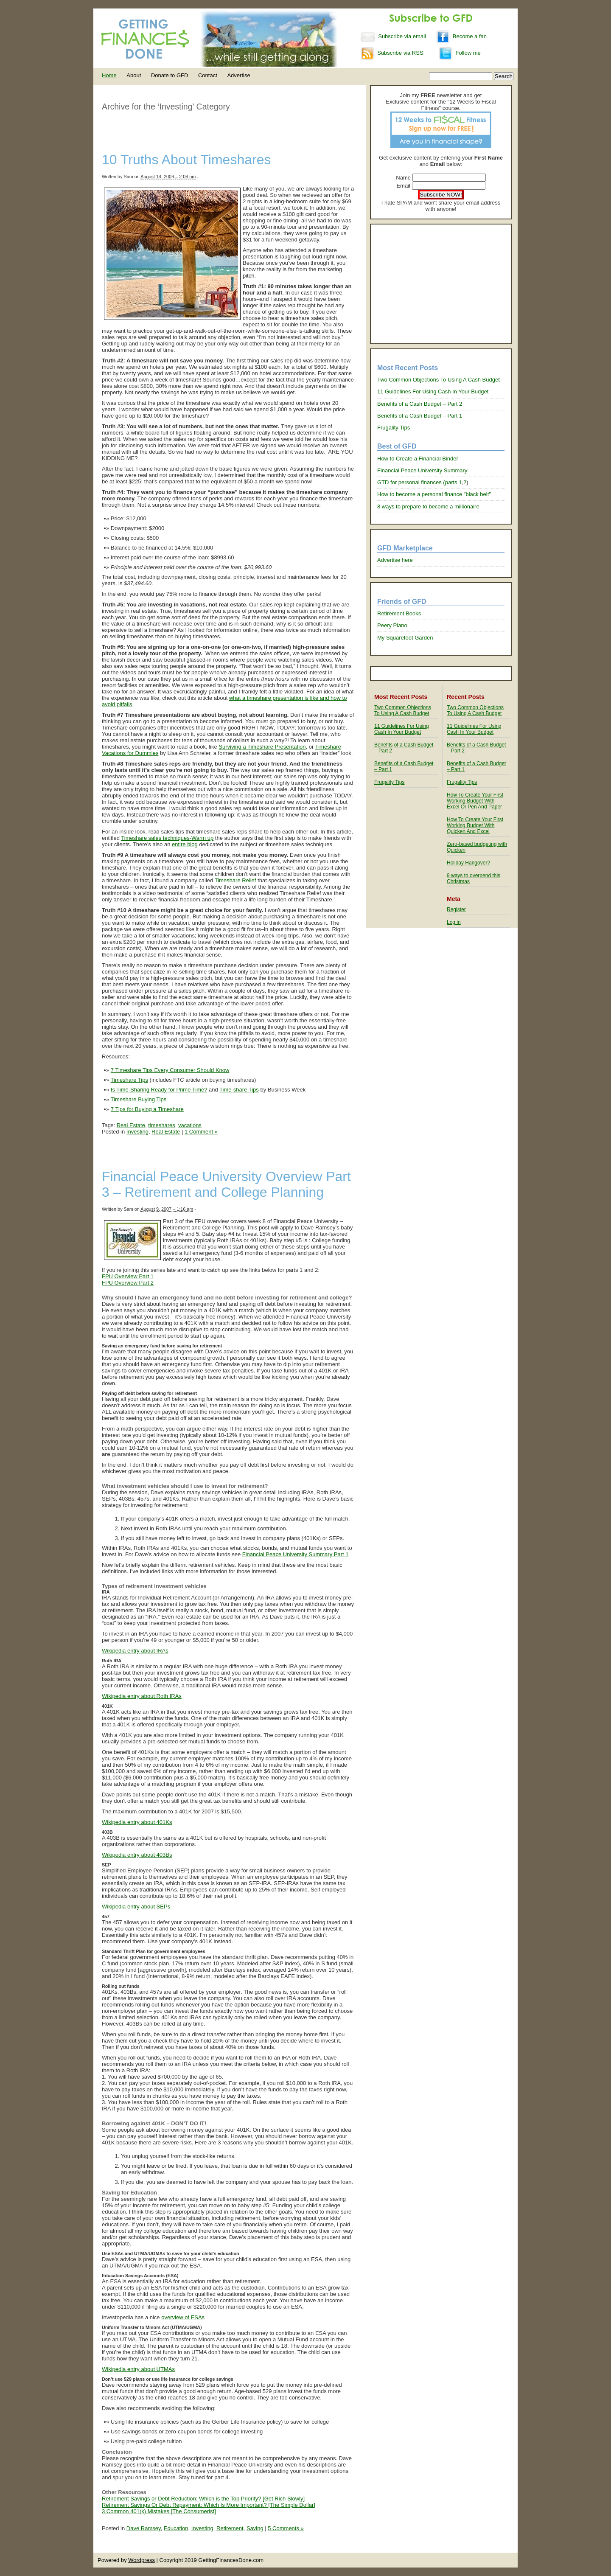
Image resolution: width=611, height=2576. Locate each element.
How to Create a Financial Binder (417, 458)
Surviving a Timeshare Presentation (262, 747)
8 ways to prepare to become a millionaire (428, 506)
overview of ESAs (183, 2317)
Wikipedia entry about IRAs (135, 1650)
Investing (137, 1131)
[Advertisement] (440, 284)
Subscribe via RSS (392, 53)
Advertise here (395, 560)
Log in (454, 922)
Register (456, 909)
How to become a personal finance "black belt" (434, 494)
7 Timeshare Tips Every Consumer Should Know (170, 1070)
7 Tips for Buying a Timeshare (147, 1109)
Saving (255, 2528)
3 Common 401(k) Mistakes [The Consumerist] (159, 2511)
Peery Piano (392, 625)
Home (109, 75)
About (133, 75)
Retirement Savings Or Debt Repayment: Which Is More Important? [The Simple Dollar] (208, 2505)
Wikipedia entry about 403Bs (137, 1855)
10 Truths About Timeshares (186, 159)
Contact (207, 75)
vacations (190, 1125)
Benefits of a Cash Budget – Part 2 (419, 404)
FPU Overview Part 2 (128, 1283)
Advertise (238, 75)
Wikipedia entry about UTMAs (138, 2369)
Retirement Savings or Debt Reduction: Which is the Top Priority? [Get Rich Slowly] (203, 2498)
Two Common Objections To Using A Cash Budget (438, 379)
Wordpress (141, 2560)
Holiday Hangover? (468, 863)
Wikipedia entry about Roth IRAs (142, 1696)
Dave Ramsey (143, 2528)
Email (403, 185)
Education (176, 2528)
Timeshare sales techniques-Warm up (167, 838)
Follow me (459, 53)
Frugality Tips (393, 427)
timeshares (161, 1125)
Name (403, 177)
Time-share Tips (239, 1089)
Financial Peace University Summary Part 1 (295, 1554)
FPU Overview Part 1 (128, 1276)
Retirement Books (399, 613)
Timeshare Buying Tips (139, 1099)
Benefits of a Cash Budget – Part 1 (419, 415)
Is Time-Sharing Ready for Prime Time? (159, 1089)
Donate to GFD (169, 75)
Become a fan (461, 36)
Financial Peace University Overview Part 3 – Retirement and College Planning (226, 1184)
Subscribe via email (394, 36)
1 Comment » (201, 1131)
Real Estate (131, 1125)
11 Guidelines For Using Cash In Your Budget (432, 391)
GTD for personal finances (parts (418, 482)
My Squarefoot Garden (405, 637)
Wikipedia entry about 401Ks (137, 1822)
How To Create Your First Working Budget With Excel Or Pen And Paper (475, 801)
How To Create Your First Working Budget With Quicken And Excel (475, 825)
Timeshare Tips (129, 1080)
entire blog (185, 844)
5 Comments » (286, 2528)
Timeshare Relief (235, 880)
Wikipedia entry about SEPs (136, 1906)
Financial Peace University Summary (422, 470)
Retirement (230, 2528)
